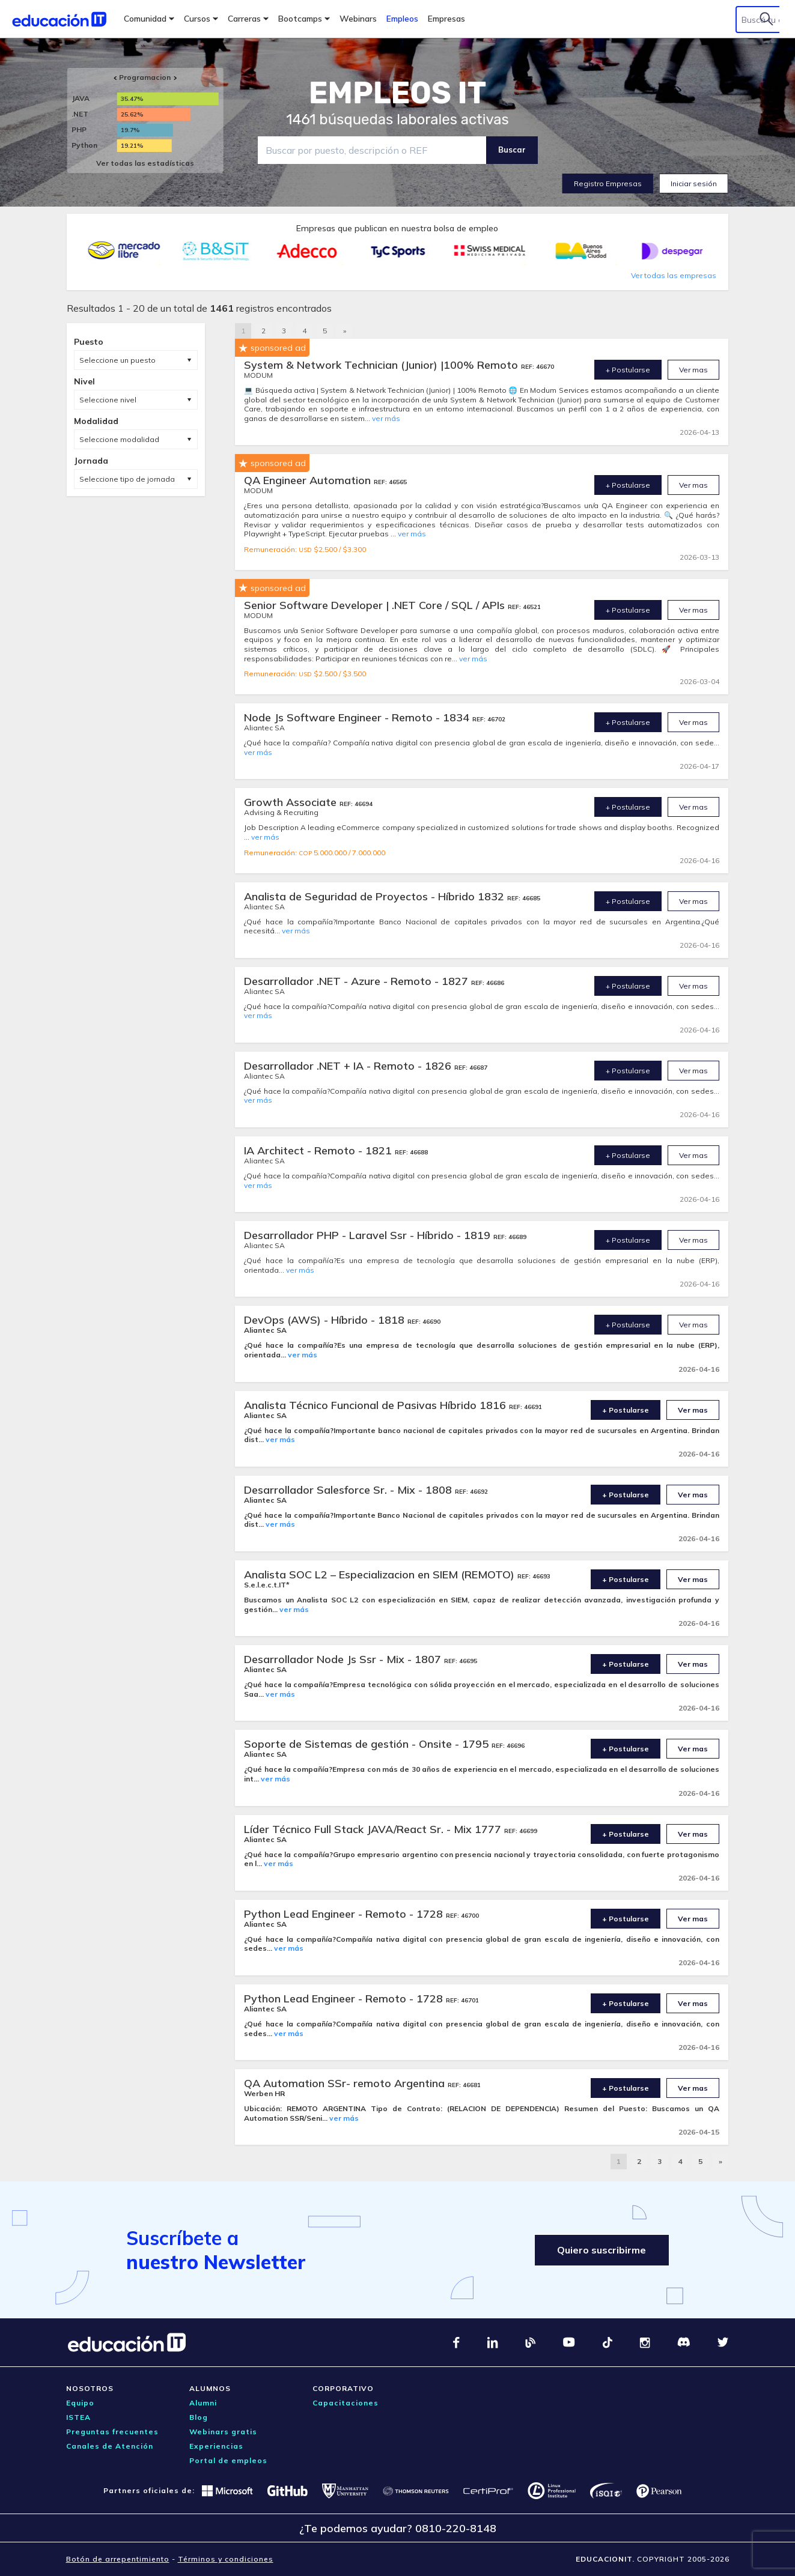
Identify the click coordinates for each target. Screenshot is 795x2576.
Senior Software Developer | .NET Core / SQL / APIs (376, 605)
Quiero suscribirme (600, 2250)
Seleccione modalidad (119, 439)
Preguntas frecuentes (112, 2431)
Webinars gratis (223, 2431)
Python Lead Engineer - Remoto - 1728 (345, 1914)
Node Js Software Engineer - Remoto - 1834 (358, 717)
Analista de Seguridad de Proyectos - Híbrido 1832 (375, 896)
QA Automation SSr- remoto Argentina (346, 2083)
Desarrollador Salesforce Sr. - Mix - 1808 (349, 1490)
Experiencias (216, 2445)
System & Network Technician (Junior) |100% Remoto (382, 365)
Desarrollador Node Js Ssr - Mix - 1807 (344, 1659)
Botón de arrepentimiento (117, 2558)
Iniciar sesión (694, 183)
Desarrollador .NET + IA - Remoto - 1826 (349, 1066)
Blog (198, 2417)
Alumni (203, 2402)
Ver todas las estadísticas (145, 163)
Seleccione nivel (107, 399)
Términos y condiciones (225, 2558)
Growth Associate (292, 802)
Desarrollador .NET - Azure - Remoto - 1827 (357, 981)
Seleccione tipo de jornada (127, 478)
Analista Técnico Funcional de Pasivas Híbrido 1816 (376, 1405)
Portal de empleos (228, 2460)
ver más (386, 418)
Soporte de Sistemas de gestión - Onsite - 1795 (368, 1744)
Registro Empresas (608, 183)
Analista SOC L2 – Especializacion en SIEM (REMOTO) (380, 1574)
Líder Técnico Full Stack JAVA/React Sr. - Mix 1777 (374, 1829)
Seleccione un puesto (117, 360)
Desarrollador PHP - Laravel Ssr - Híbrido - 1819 (368, 1235)
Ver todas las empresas (673, 275)
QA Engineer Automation (309, 480)
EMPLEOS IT (398, 93)
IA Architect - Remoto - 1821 (319, 1150)
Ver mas (693, 369)
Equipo (80, 2402)
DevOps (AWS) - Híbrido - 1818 (325, 1320)
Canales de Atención (109, 2445)
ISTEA (78, 2417)
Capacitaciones (345, 2402)
